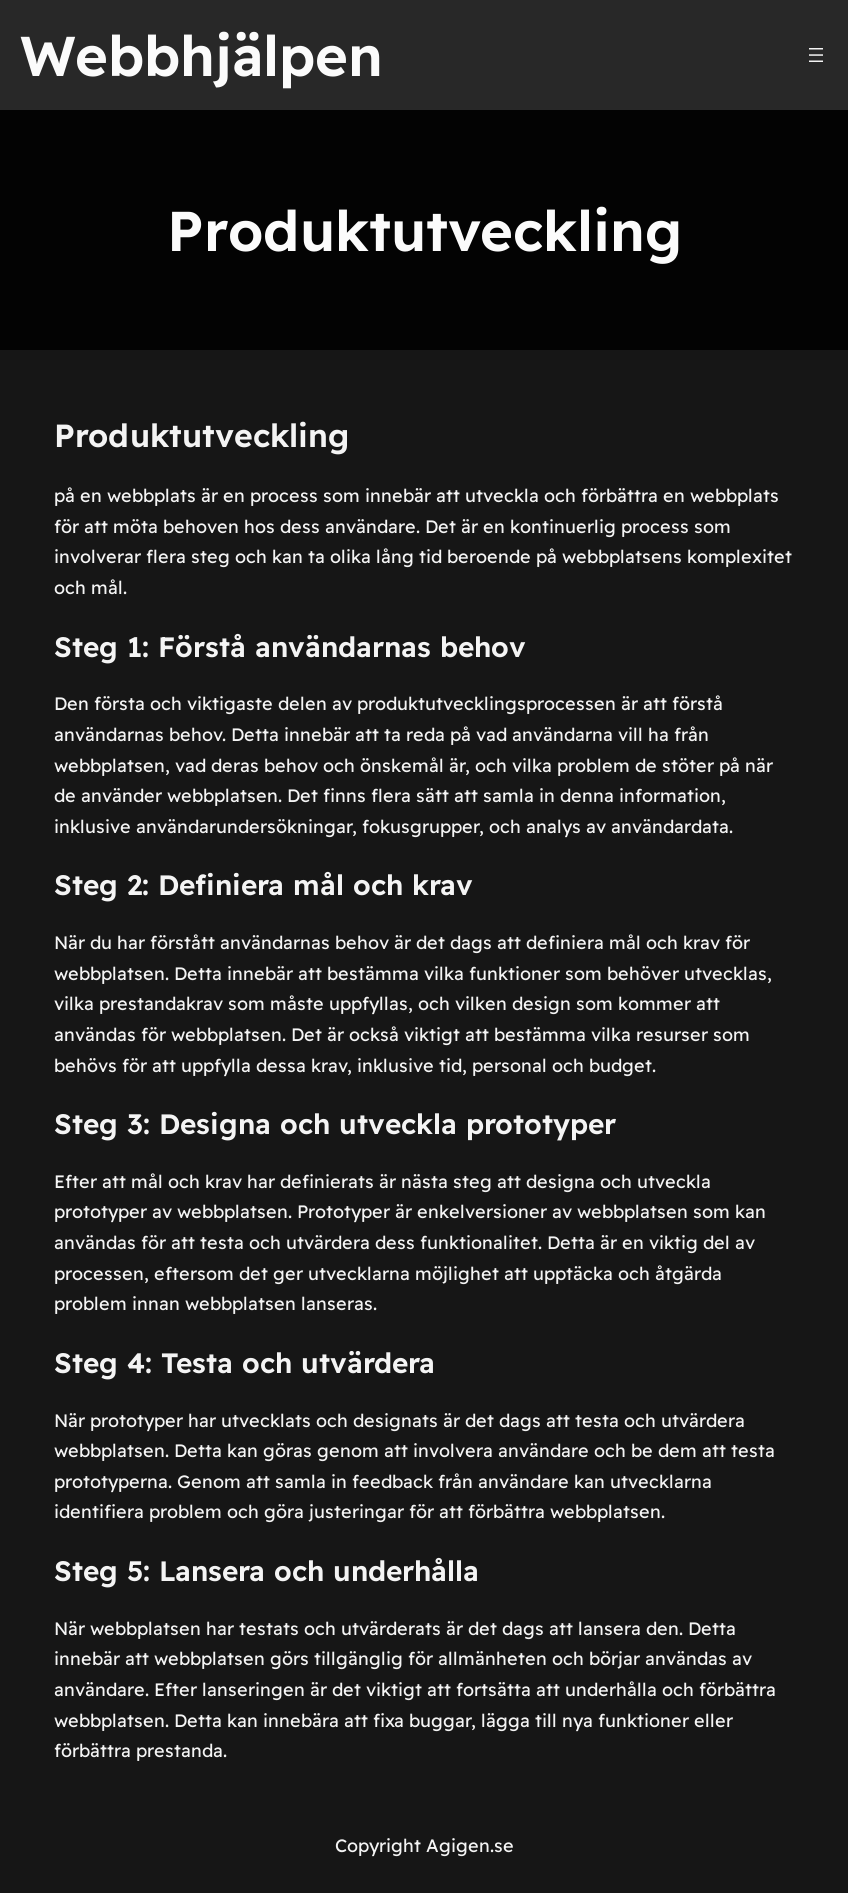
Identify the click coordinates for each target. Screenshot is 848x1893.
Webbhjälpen (201, 55)
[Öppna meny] (816, 55)
